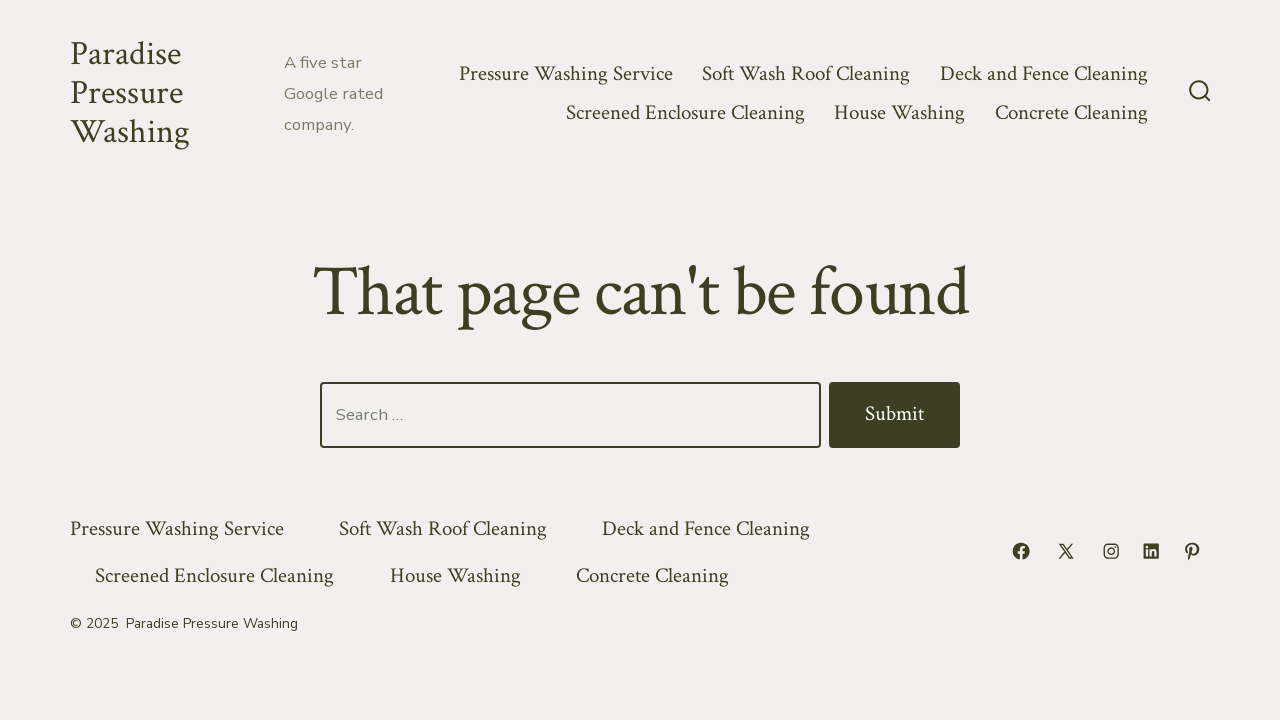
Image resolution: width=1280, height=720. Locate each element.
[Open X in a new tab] (1066, 551)
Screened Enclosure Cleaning (685, 112)
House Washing (899, 112)
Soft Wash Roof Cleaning (806, 73)
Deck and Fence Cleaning (1044, 73)
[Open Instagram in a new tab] (1111, 551)
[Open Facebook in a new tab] (1021, 551)
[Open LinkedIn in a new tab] (1151, 551)
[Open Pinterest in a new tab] (1192, 551)
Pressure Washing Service (566, 73)
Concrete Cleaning (1071, 112)
